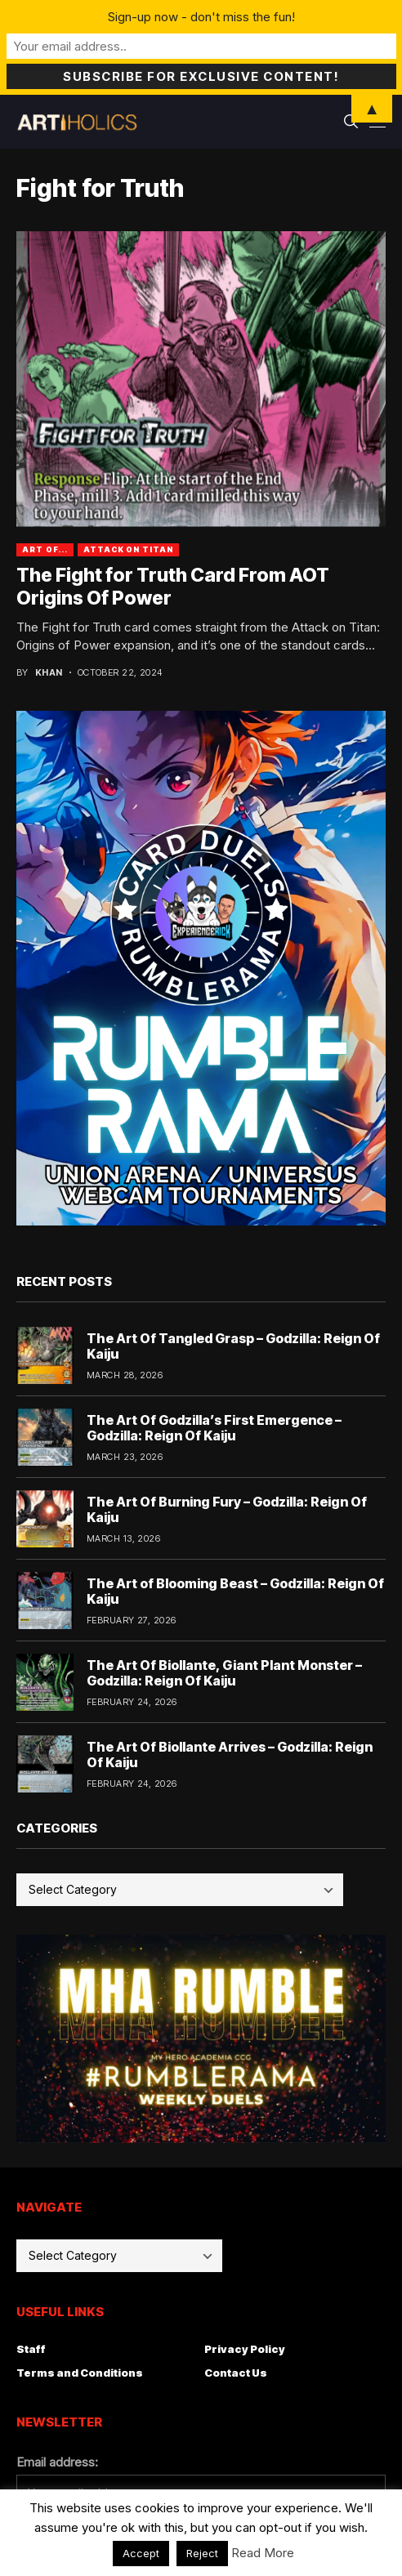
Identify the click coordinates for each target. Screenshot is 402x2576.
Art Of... (45, 549)
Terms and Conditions (79, 2372)
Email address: (57, 2462)
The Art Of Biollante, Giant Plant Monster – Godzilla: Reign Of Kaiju (224, 1673)
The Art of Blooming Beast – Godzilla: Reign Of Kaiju (235, 1591)
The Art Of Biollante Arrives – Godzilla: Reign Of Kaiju (230, 1754)
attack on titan (128, 549)
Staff (31, 2348)
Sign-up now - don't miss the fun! (201, 17)
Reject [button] (202, 2553)
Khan (49, 672)
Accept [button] (141, 2553)
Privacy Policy (244, 2348)
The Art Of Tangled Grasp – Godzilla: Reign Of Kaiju (233, 1346)
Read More (262, 2552)
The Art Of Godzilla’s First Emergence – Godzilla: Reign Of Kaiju (214, 1428)
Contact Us (235, 2372)
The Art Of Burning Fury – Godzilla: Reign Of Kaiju (227, 1509)
